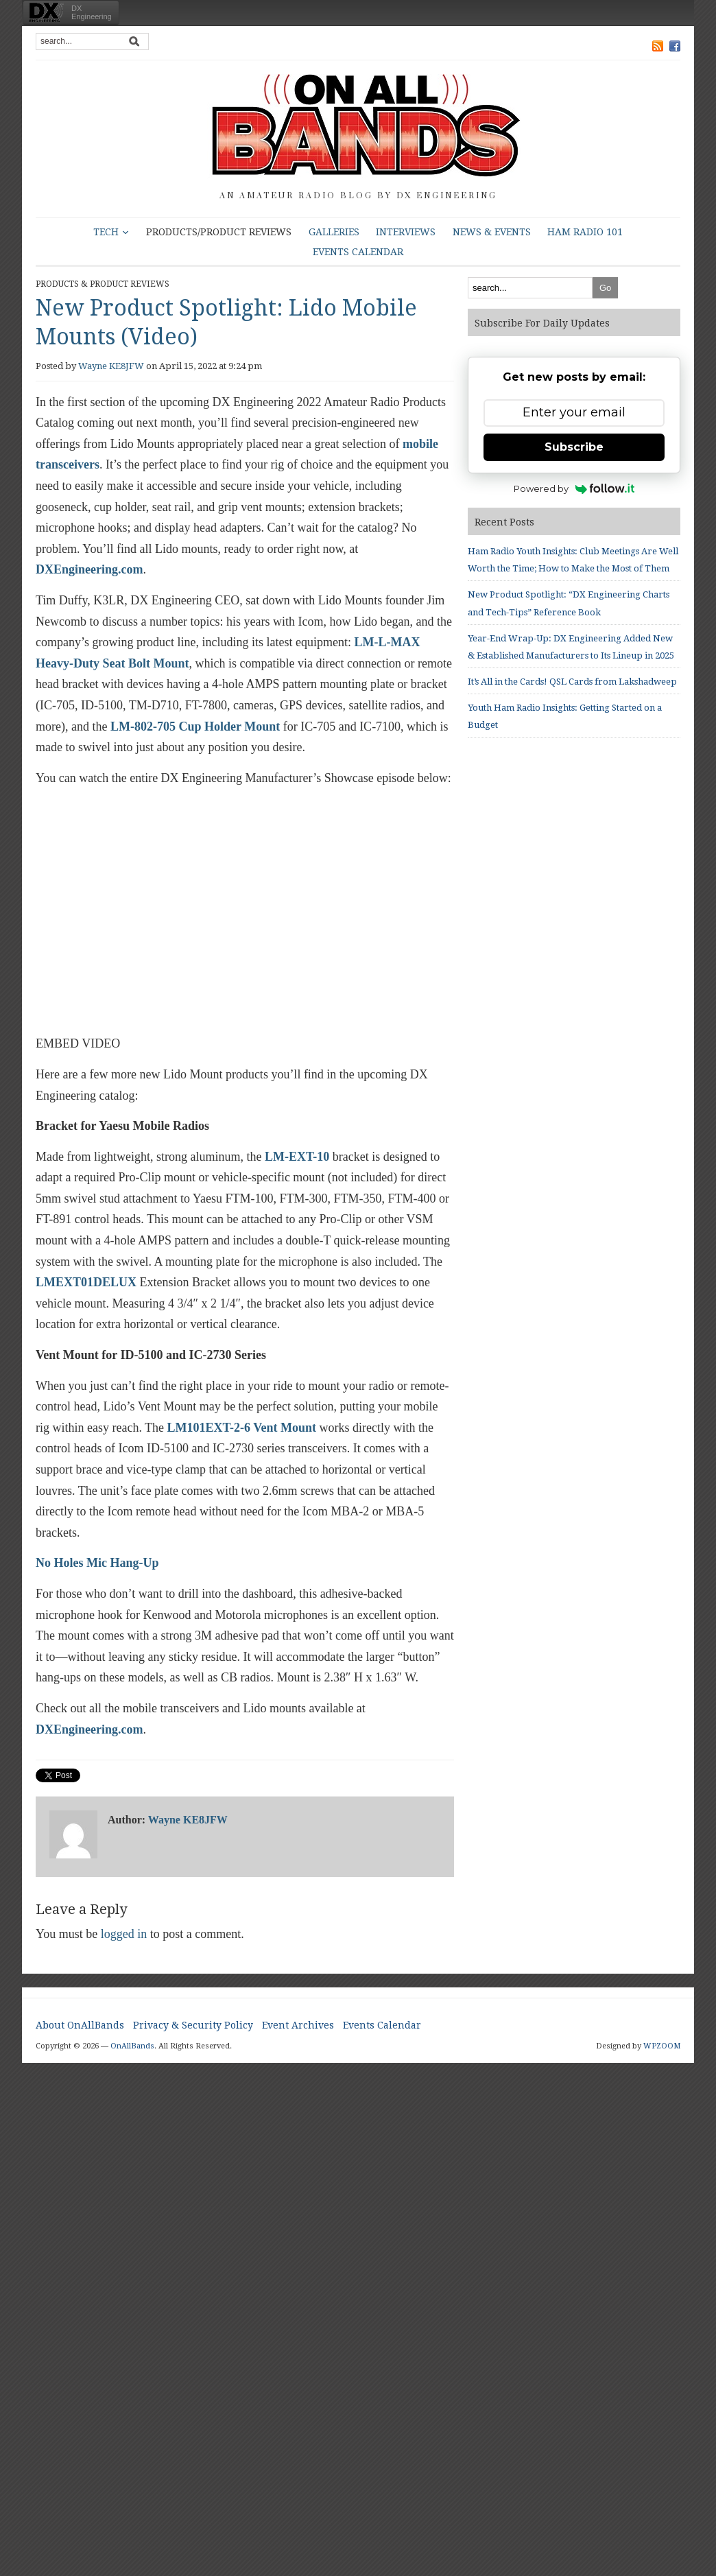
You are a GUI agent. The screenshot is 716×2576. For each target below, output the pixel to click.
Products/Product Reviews (218, 231)
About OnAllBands (80, 2025)
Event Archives (298, 2025)
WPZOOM (661, 2046)
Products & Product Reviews (102, 284)
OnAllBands (132, 2046)
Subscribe (574, 446)
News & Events (492, 231)
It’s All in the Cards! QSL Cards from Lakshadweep (572, 681)
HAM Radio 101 (585, 231)
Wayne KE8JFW (111, 366)
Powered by (574, 488)
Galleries (334, 231)
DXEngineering (91, 12)
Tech (106, 231)
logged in (124, 1934)
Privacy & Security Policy (193, 2025)
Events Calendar (358, 251)
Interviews (405, 231)
